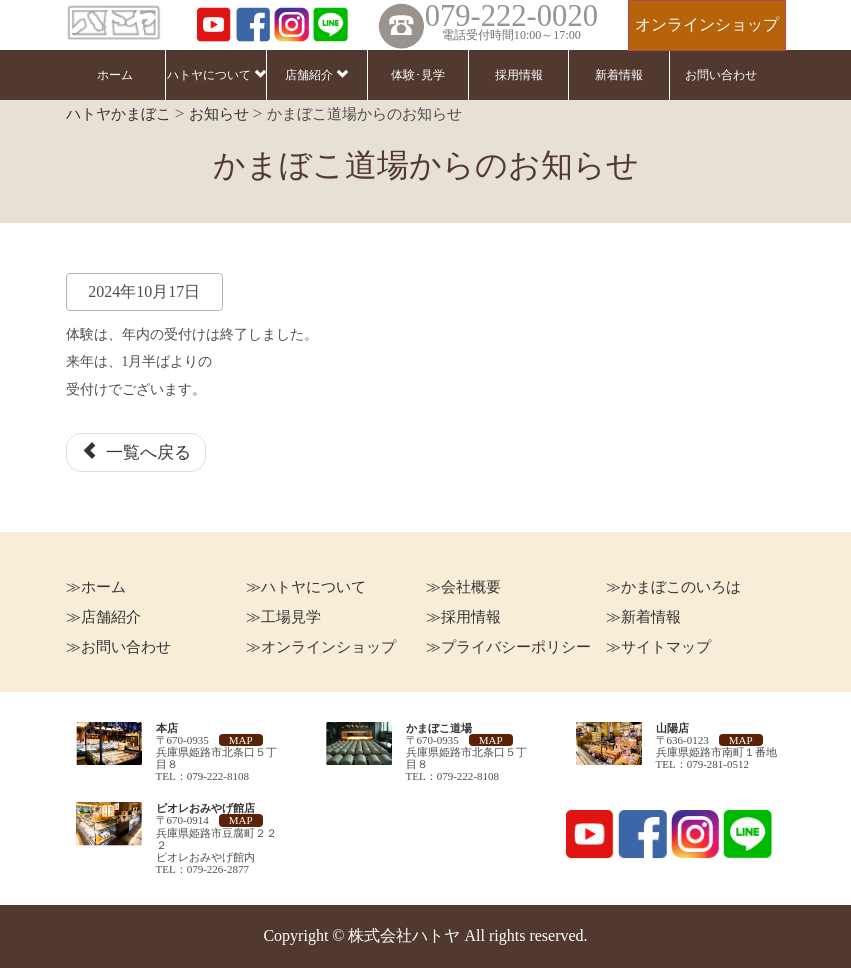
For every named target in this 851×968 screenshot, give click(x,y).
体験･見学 (418, 75)
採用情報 (519, 75)
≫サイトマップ (658, 647)
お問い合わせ (721, 75)
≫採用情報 (463, 617)
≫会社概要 (463, 587)
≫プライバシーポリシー (508, 647)
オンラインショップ (707, 24)
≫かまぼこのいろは (673, 587)
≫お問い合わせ (118, 647)
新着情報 (619, 75)
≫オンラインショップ (321, 647)
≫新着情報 (643, 617)
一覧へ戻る (136, 452)
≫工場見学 (283, 617)
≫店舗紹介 (103, 617)
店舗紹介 (316, 75)
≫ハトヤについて (306, 587)
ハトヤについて (216, 75)
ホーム (115, 75)
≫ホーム (96, 587)
